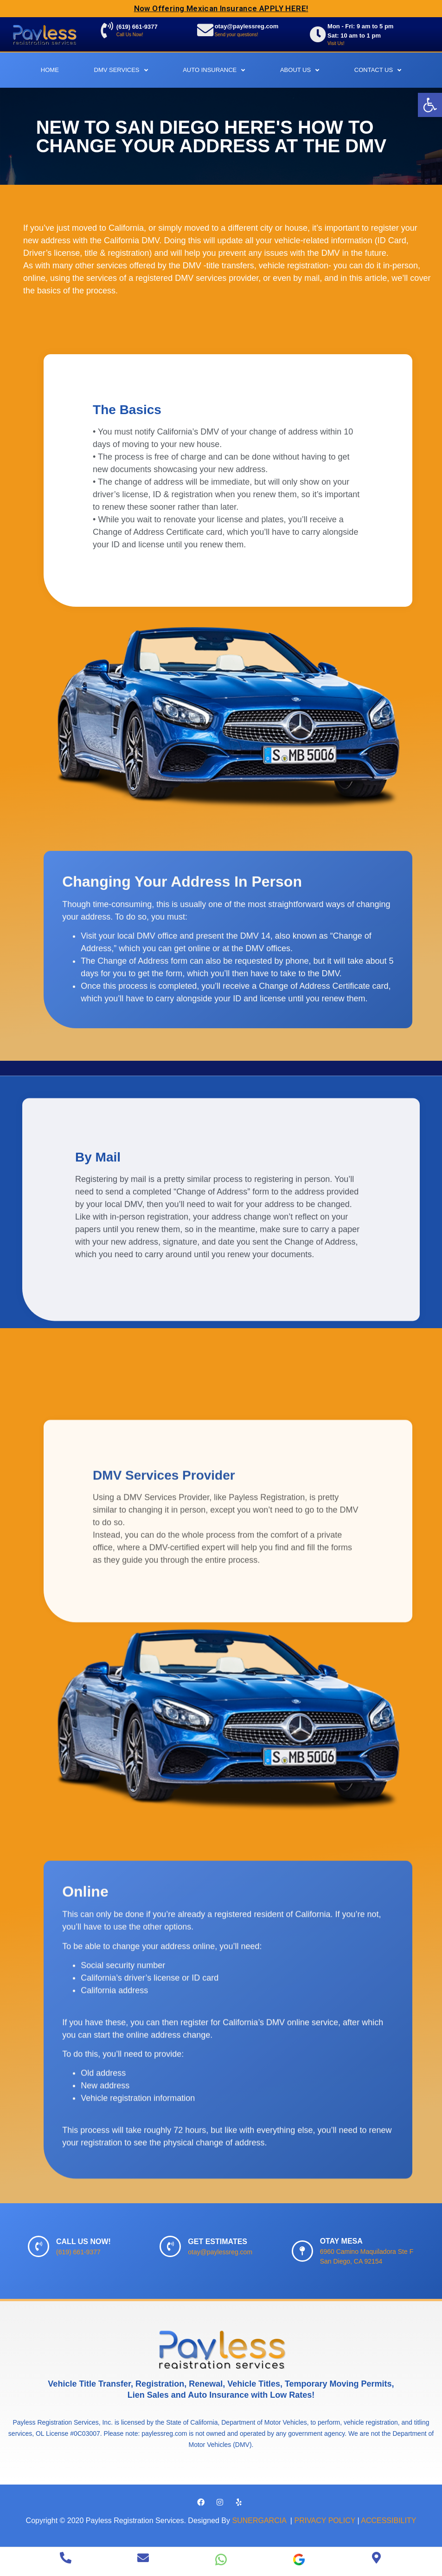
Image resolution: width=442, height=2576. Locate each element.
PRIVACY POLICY (324, 2520)
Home (50, 69)
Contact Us (377, 70)
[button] (430, 105)
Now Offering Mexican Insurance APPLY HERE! (221, 8)
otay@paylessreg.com (247, 26)
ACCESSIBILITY (388, 2520)
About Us (299, 70)
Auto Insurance (214, 70)
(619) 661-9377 (137, 27)
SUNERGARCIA (260, 2520)
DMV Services (121, 70)
